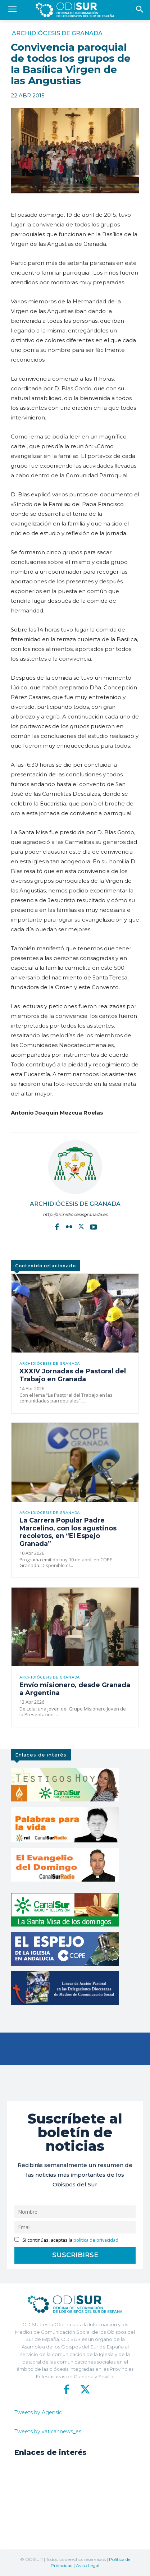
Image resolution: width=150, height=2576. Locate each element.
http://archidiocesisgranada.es (75, 1214)
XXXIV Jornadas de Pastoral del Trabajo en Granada (72, 1375)
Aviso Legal (87, 2565)
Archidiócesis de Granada (57, 33)
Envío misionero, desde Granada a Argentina (74, 1689)
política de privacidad (95, 2240)
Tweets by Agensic (38, 2412)
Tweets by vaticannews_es (47, 2431)
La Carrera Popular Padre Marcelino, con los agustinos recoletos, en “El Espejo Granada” (68, 1532)
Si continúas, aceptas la (66, 2240)
